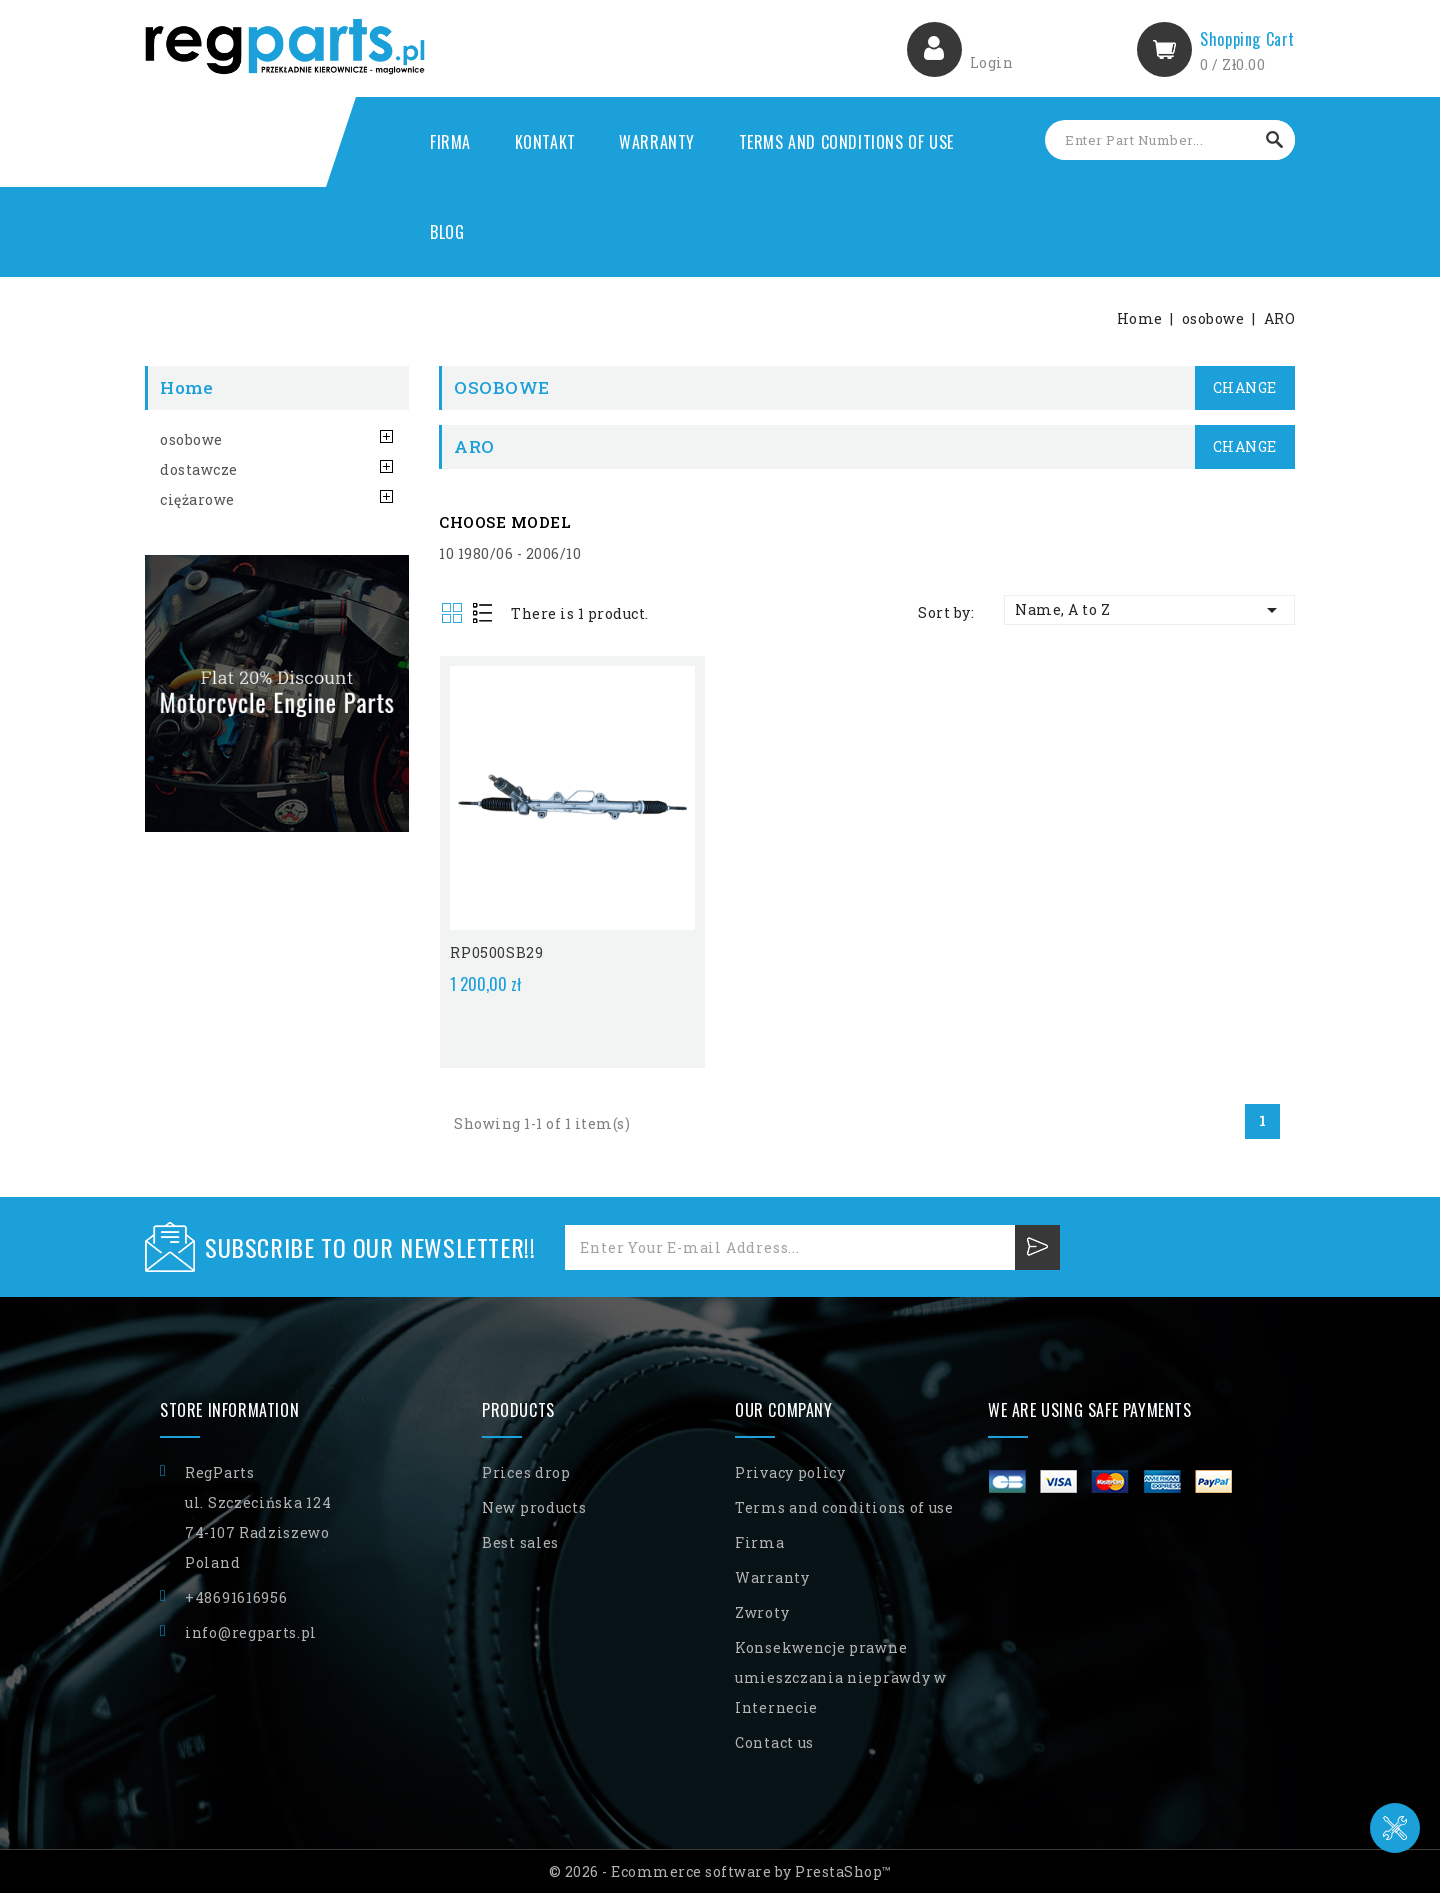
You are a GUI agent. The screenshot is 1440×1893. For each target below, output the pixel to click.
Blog (447, 232)
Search (1275, 140)
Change (1245, 387)
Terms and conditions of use (846, 142)
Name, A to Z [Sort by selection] (1149, 610)
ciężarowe (197, 499)
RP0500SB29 (496, 950)
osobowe (191, 439)
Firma (450, 142)
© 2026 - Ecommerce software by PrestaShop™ (720, 1869)
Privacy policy (790, 1470)
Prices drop (526, 1470)
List (483, 614)
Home (186, 387)
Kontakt (545, 142)
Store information (229, 1408)
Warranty (657, 142)
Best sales (520, 1540)
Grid (453, 614)
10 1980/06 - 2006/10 (510, 553)
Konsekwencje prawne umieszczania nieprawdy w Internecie (841, 1675)
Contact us (774, 1740)
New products (534, 1505)
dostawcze (199, 469)
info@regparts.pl (251, 1630)
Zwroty (762, 1610)
